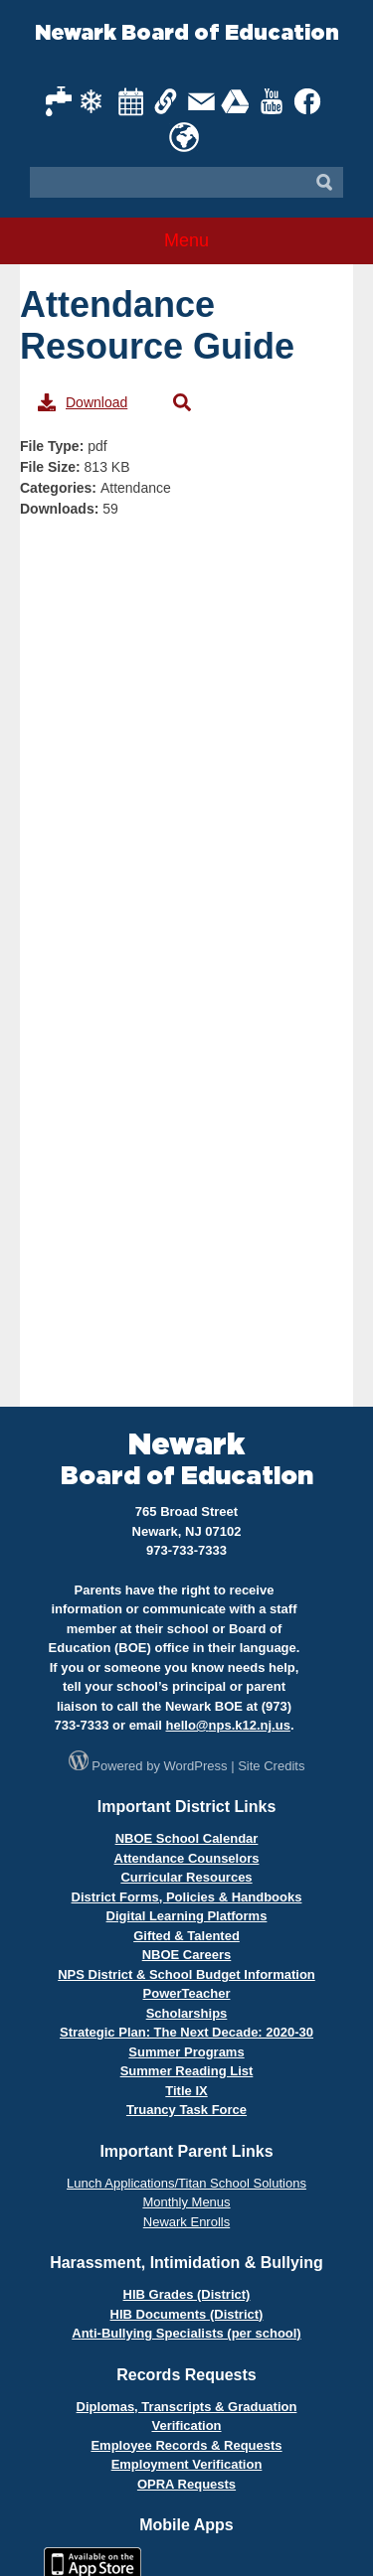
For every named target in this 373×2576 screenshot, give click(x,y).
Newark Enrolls (186, 2221)
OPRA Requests (186, 2484)
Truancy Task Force (186, 2109)
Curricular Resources (186, 1877)
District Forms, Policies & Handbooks (187, 1897)
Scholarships (187, 2013)
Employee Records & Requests (186, 2445)
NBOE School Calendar (187, 1838)
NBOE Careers (187, 1954)
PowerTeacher (187, 1993)
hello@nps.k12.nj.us (228, 1725)
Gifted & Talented (186, 1935)
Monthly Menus (186, 2202)
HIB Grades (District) (187, 2294)
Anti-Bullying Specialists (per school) (186, 2333)
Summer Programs (186, 2052)
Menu (186, 240)
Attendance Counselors (187, 1858)
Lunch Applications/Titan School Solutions (186, 2183)
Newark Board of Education (187, 33)
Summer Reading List (187, 2070)
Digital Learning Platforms (187, 1915)
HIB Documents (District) (187, 2314)
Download (82, 402)
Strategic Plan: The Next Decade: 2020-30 (186, 2032)
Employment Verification (187, 2464)
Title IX (186, 2090)
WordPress (196, 1765)
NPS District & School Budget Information (186, 1974)
